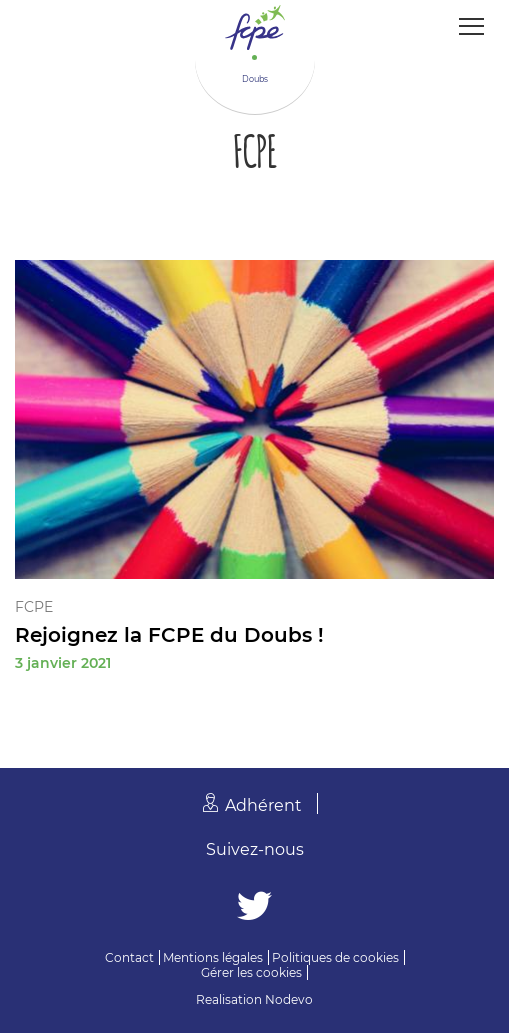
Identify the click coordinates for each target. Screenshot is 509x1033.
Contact (129, 957)
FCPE (34, 607)
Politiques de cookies (335, 957)
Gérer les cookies (251, 972)
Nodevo (289, 999)
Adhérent (263, 805)
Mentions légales (213, 957)
